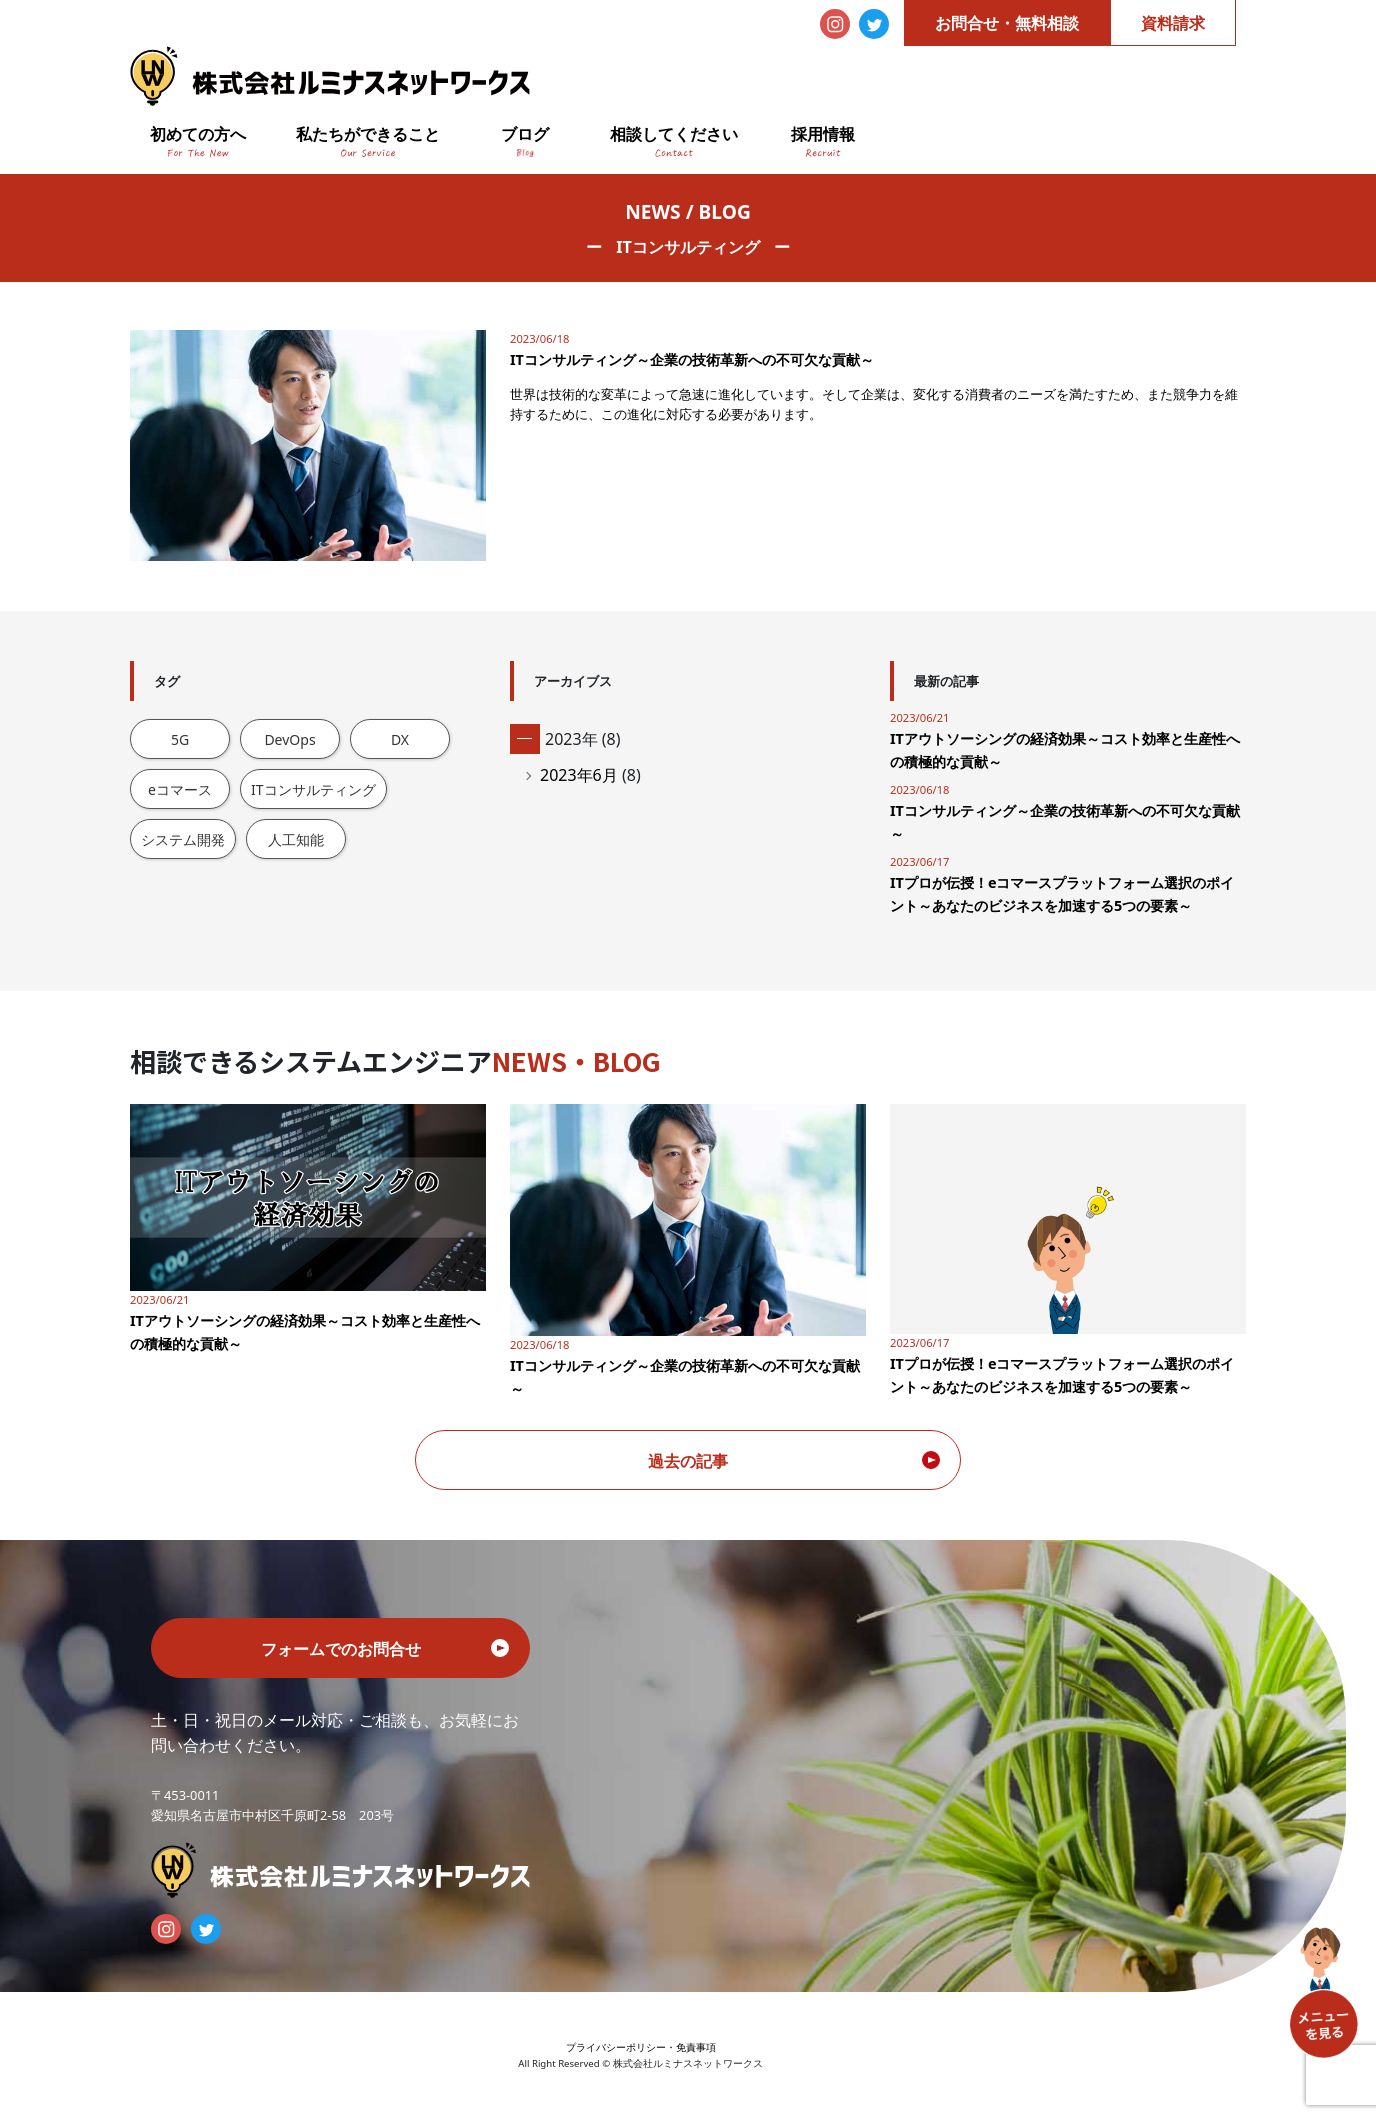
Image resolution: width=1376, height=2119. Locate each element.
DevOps (289, 739)
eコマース (180, 789)
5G (180, 739)
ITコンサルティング (313, 789)
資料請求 (1173, 23)
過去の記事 (688, 1461)
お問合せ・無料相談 (1007, 23)
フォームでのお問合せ (341, 1649)
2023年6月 (579, 775)
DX (400, 739)
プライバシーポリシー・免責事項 (641, 2047)
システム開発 (183, 839)
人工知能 (296, 839)
